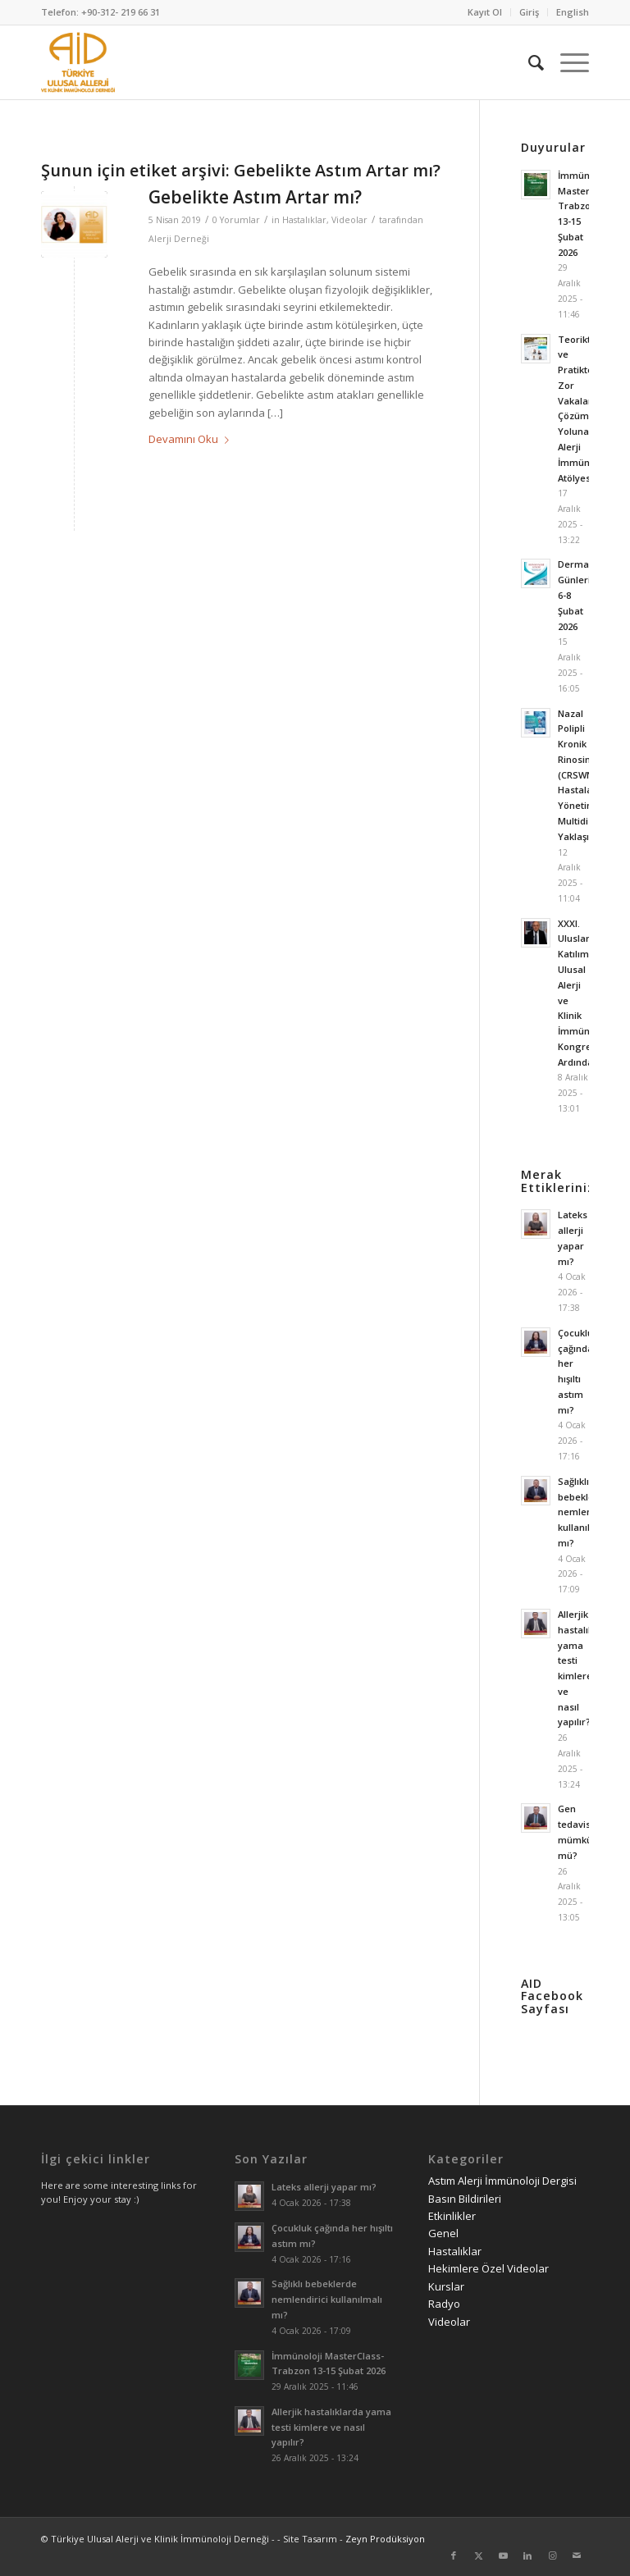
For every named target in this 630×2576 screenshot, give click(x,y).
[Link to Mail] (576, 2555)
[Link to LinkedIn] (527, 2555)
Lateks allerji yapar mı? (324, 2187)
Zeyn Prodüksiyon (385, 2539)
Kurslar (446, 2286)
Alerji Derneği (178, 238)
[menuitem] (485, 12)
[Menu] (566, 62)
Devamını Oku (191, 439)
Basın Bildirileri (464, 2198)
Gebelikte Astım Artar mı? (255, 196)
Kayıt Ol (485, 12)
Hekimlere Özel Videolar (488, 2268)
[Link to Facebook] (453, 2555)
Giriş (529, 12)
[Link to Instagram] (552, 2555)
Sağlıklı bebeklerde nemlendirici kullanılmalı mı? (586, 1512)
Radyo (444, 2303)
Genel (443, 2233)
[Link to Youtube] (503, 2555)
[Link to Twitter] (478, 2555)
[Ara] (528, 62)
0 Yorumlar (236, 220)
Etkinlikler (452, 2215)
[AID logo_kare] (78, 62)
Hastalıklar (304, 220)
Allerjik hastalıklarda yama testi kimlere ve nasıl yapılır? (331, 2427)
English (572, 12)
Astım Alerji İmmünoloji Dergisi (502, 2180)
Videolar (349, 220)
